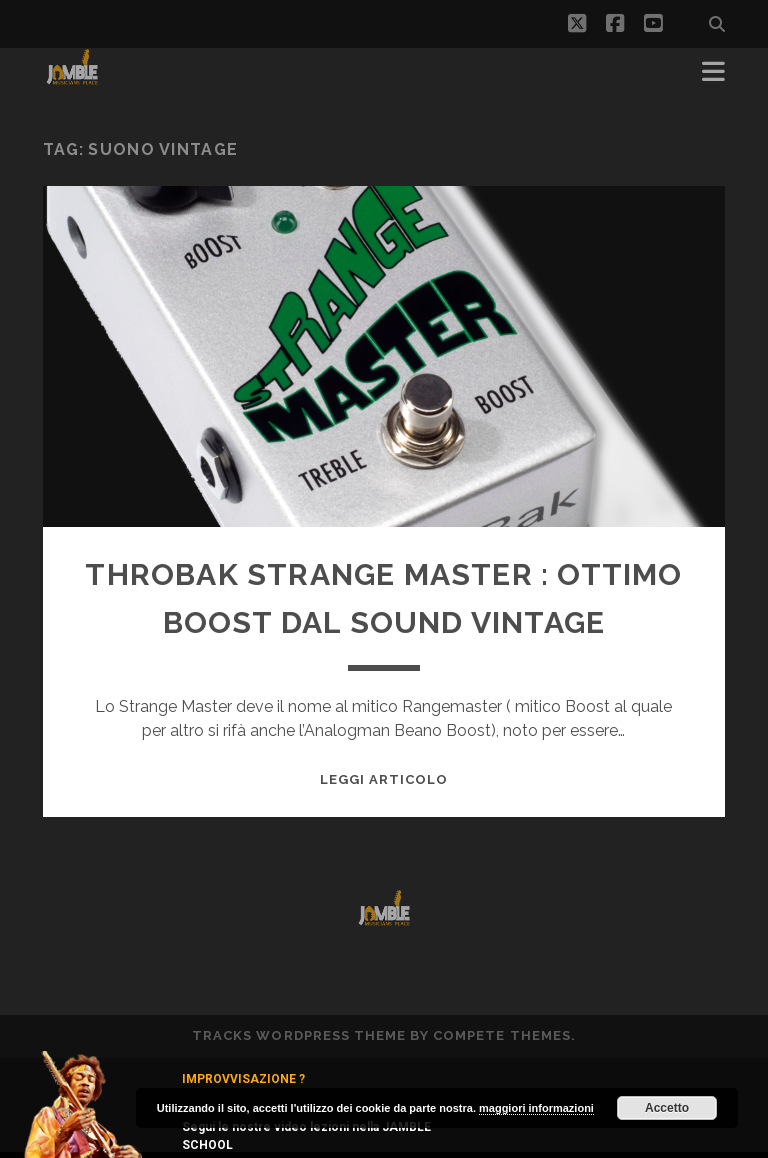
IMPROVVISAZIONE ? (243, 1079)
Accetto (667, 1108)
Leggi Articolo (384, 779)
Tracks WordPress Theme (299, 1035)
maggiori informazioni (536, 1108)
